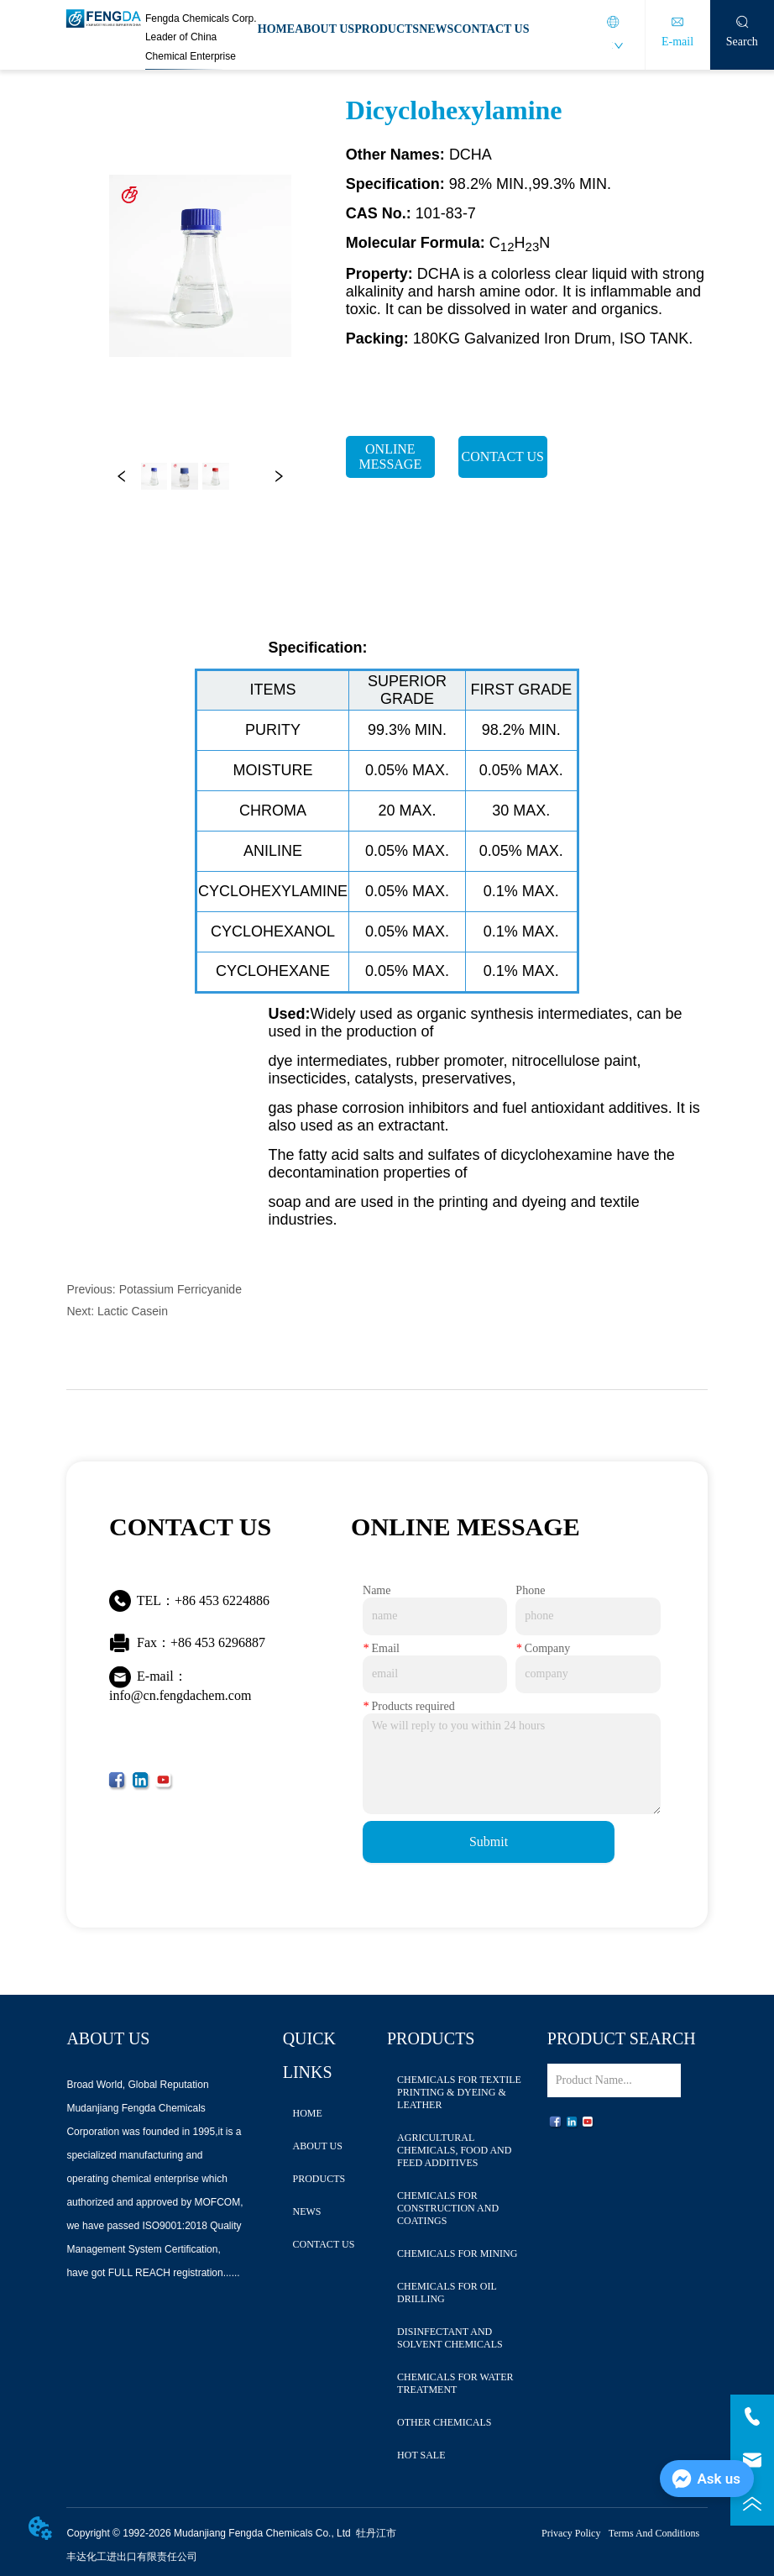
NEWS (436, 29)
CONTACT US (491, 29)
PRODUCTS (386, 29)
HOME (276, 29)
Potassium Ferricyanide (180, 1289)
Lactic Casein (132, 1311)
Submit (488, 1841)
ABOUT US (324, 29)
